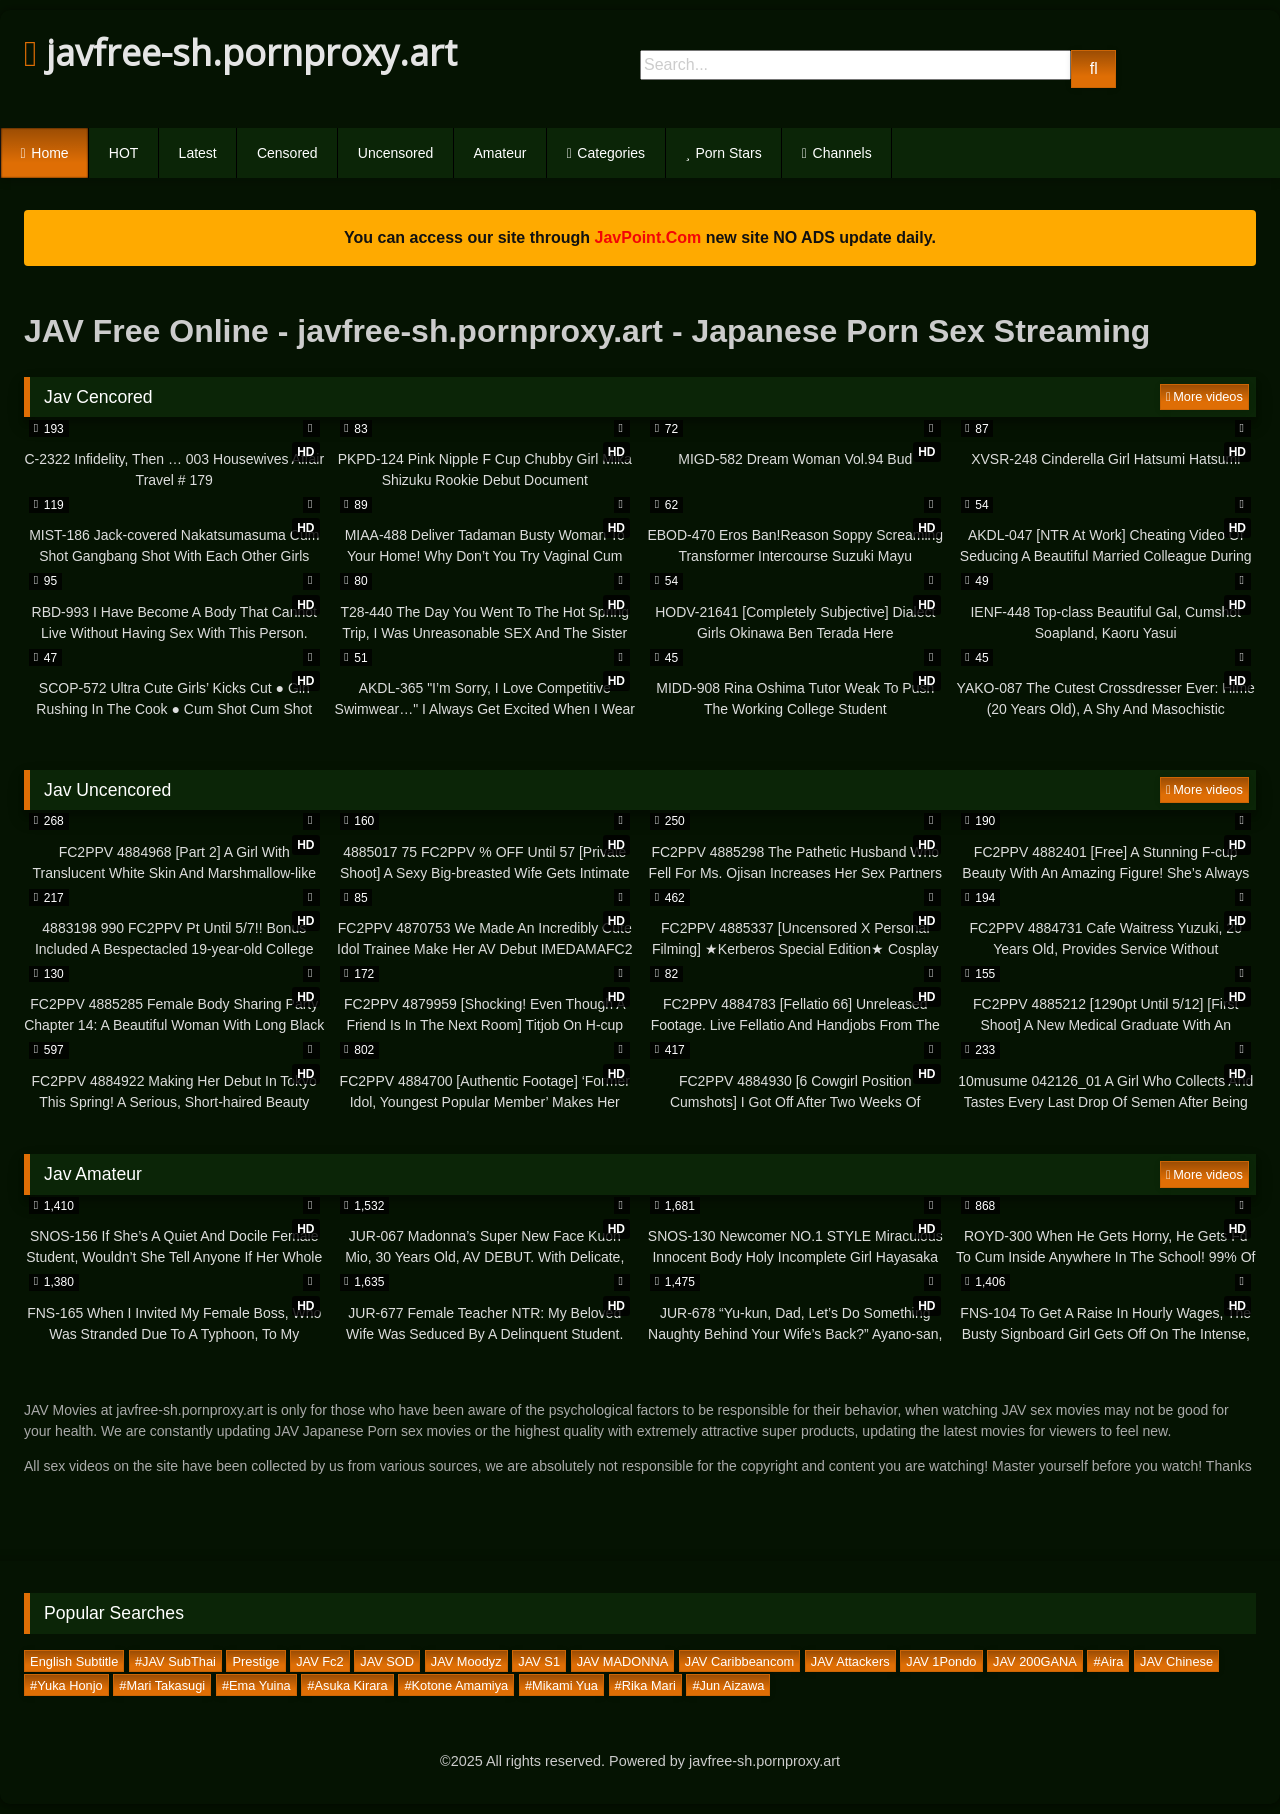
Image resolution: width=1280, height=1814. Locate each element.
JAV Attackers (850, 1660)
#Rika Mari (645, 1684)
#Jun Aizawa (728, 1684)
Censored (287, 153)
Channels (842, 153)
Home (49, 153)
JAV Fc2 (319, 1660)
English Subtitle (74, 1660)
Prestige (256, 1660)
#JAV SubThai (175, 1660)
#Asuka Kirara (347, 1684)
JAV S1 (539, 1660)
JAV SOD (387, 1660)
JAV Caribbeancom (739, 1660)
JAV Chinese (1176, 1660)
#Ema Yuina (256, 1684)
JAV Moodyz (466, 1660)
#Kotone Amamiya (456, 1684)
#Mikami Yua (561, 1684)
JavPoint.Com (648, 237)
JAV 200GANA (1035, 1660)
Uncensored (396, 153)
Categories (611, 153)
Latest (198, 153)
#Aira (1108, 1660)
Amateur (500, 153)
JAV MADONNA (622, 1660)
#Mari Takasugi (162, 1684)
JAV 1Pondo (941, 1660)
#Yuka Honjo (66, 1684)
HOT (124, 153)
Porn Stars (729, 153)
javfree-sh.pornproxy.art (240, 52)
